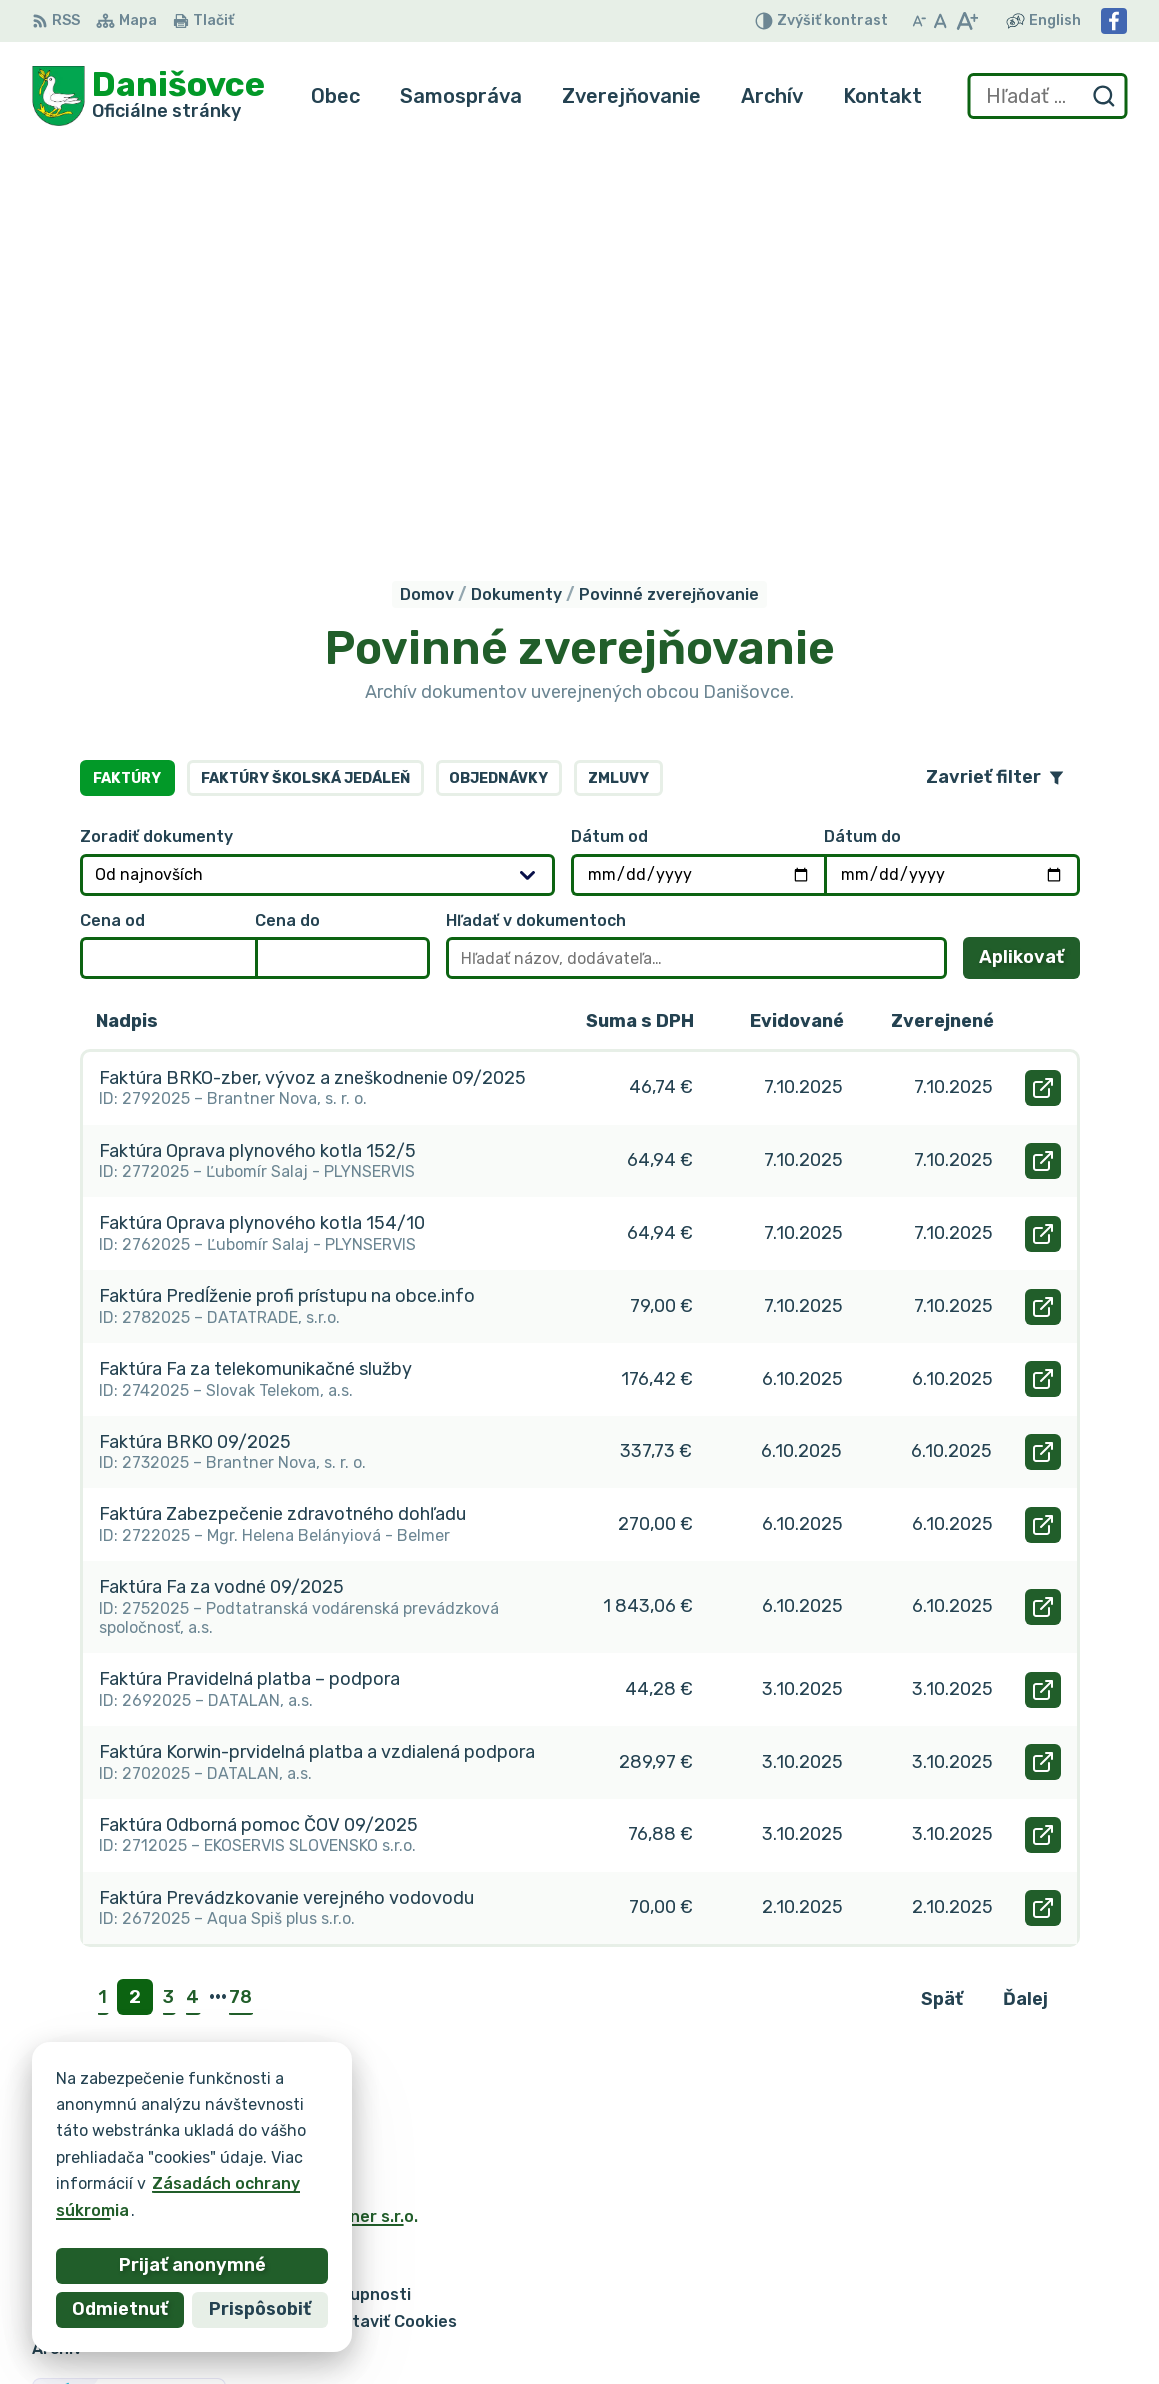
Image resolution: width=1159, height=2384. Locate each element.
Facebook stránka (959, 2339)
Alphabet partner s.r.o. (328, 1826)
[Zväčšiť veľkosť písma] (966, 21)
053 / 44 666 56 (952, 2295)
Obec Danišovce (225, 1845)
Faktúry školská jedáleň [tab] (305, 387)
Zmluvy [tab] (618, 387)
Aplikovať (1029, 572)
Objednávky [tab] (498, 387)
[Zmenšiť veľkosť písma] (919, 21)
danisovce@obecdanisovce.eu (1006, 2317)
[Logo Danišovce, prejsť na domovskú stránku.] (148, 96)
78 (240, 1607)
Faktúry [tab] (127, 387)
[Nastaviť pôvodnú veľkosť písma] (940, 21)
